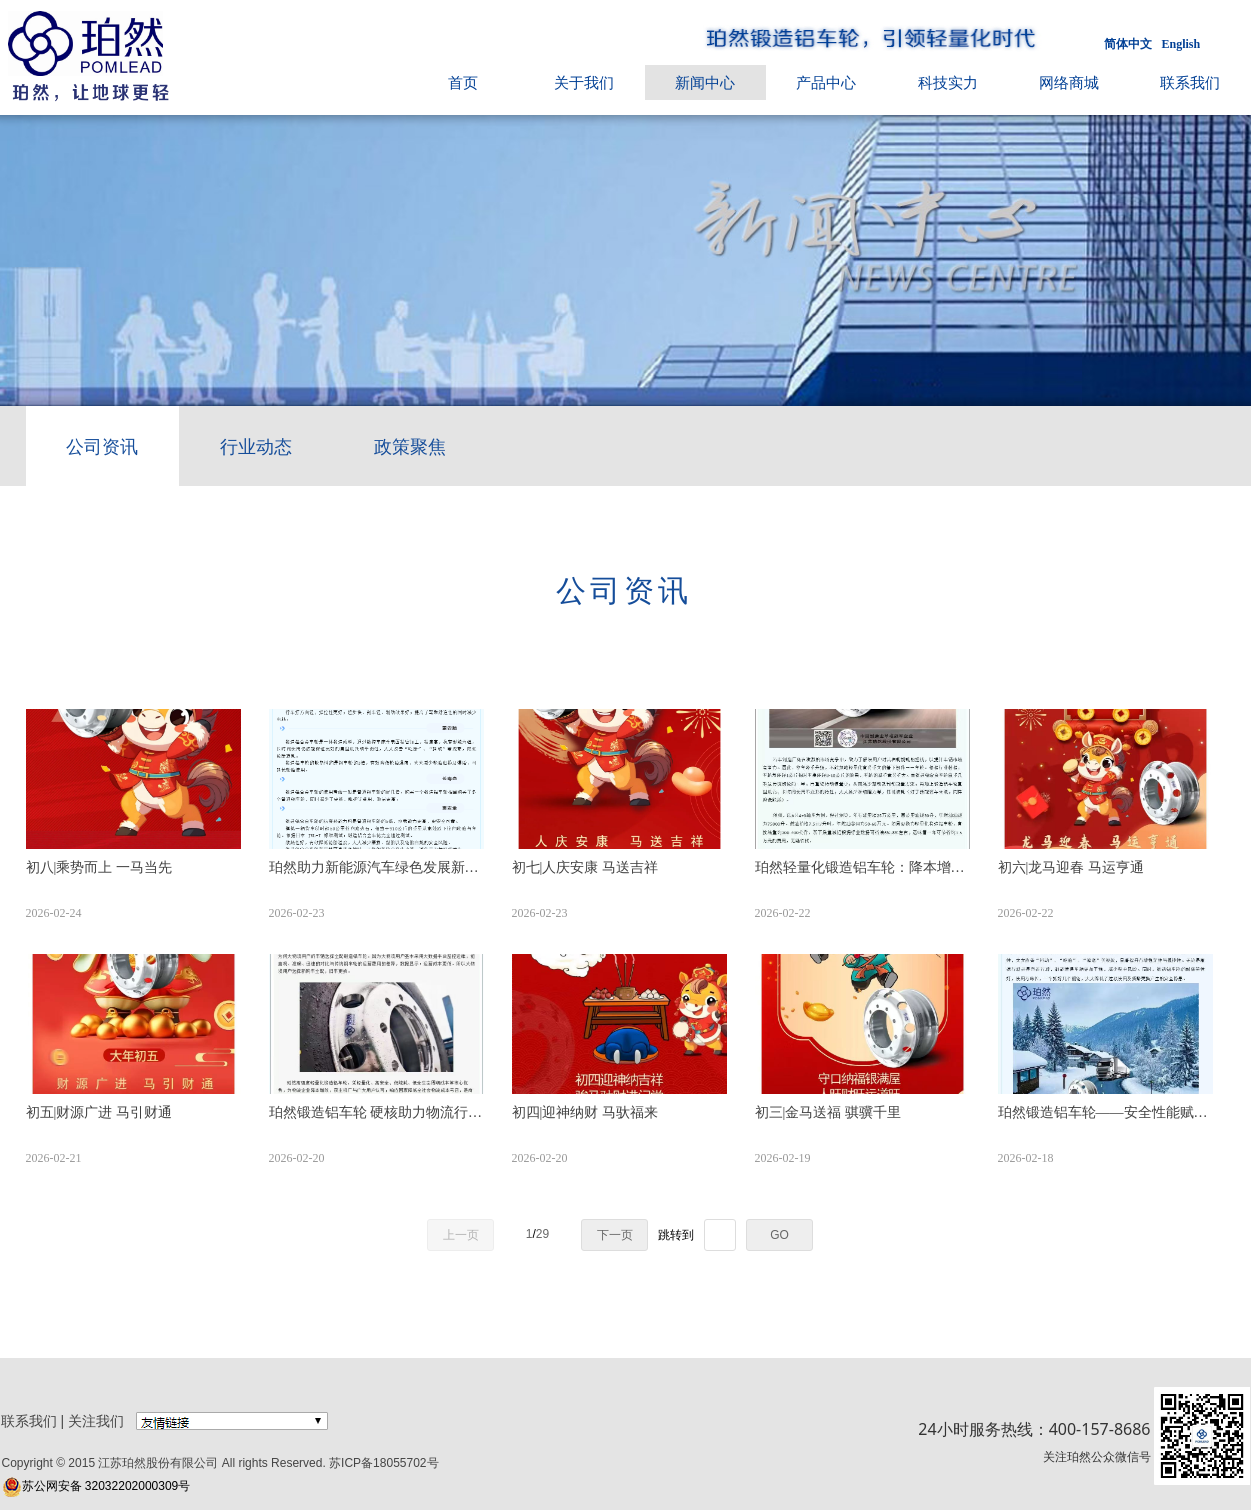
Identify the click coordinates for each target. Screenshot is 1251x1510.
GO (779, 1235)
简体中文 (1128, 44)
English (1181, 44)
